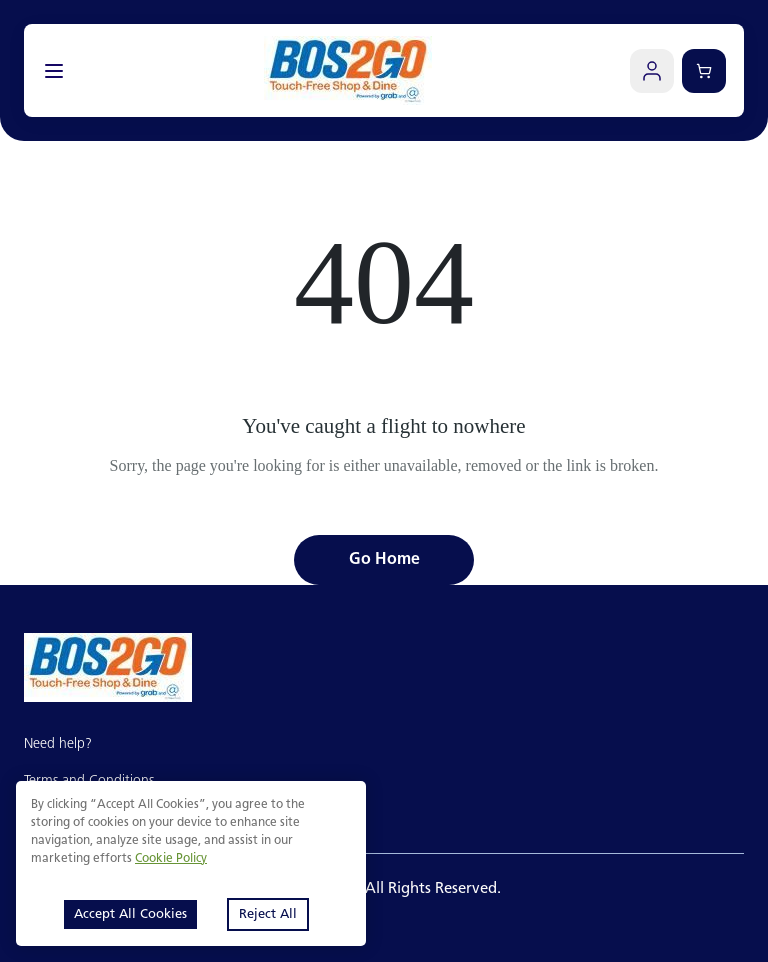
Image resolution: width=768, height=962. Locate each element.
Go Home (384, 560)
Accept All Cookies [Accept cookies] (130, 914)
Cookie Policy (171, 859)
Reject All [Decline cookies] (268, 914)
